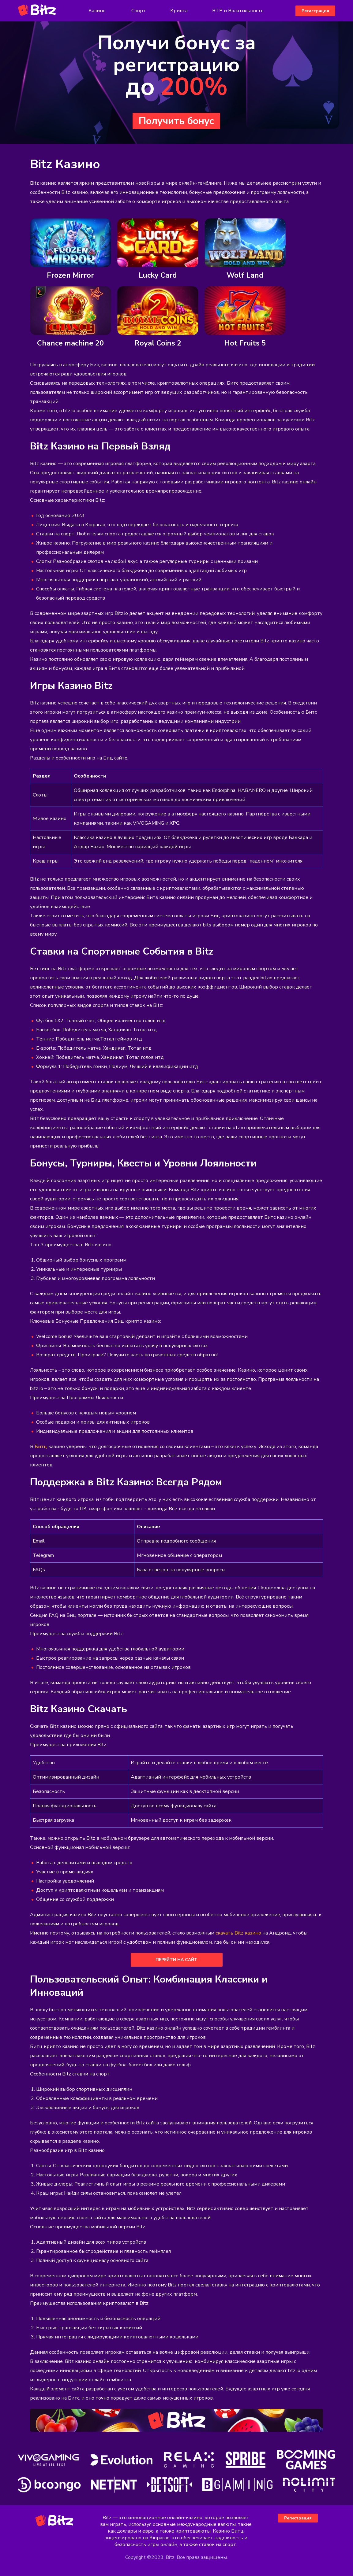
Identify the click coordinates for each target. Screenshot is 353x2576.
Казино (97, 10)
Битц (41, 1446)
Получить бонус (176, 121)
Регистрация (315, 11)
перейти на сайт (176, 1960)
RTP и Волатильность (238, 10)
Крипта (179, 10)
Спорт (138, 10)
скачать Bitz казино (238, 1933)
